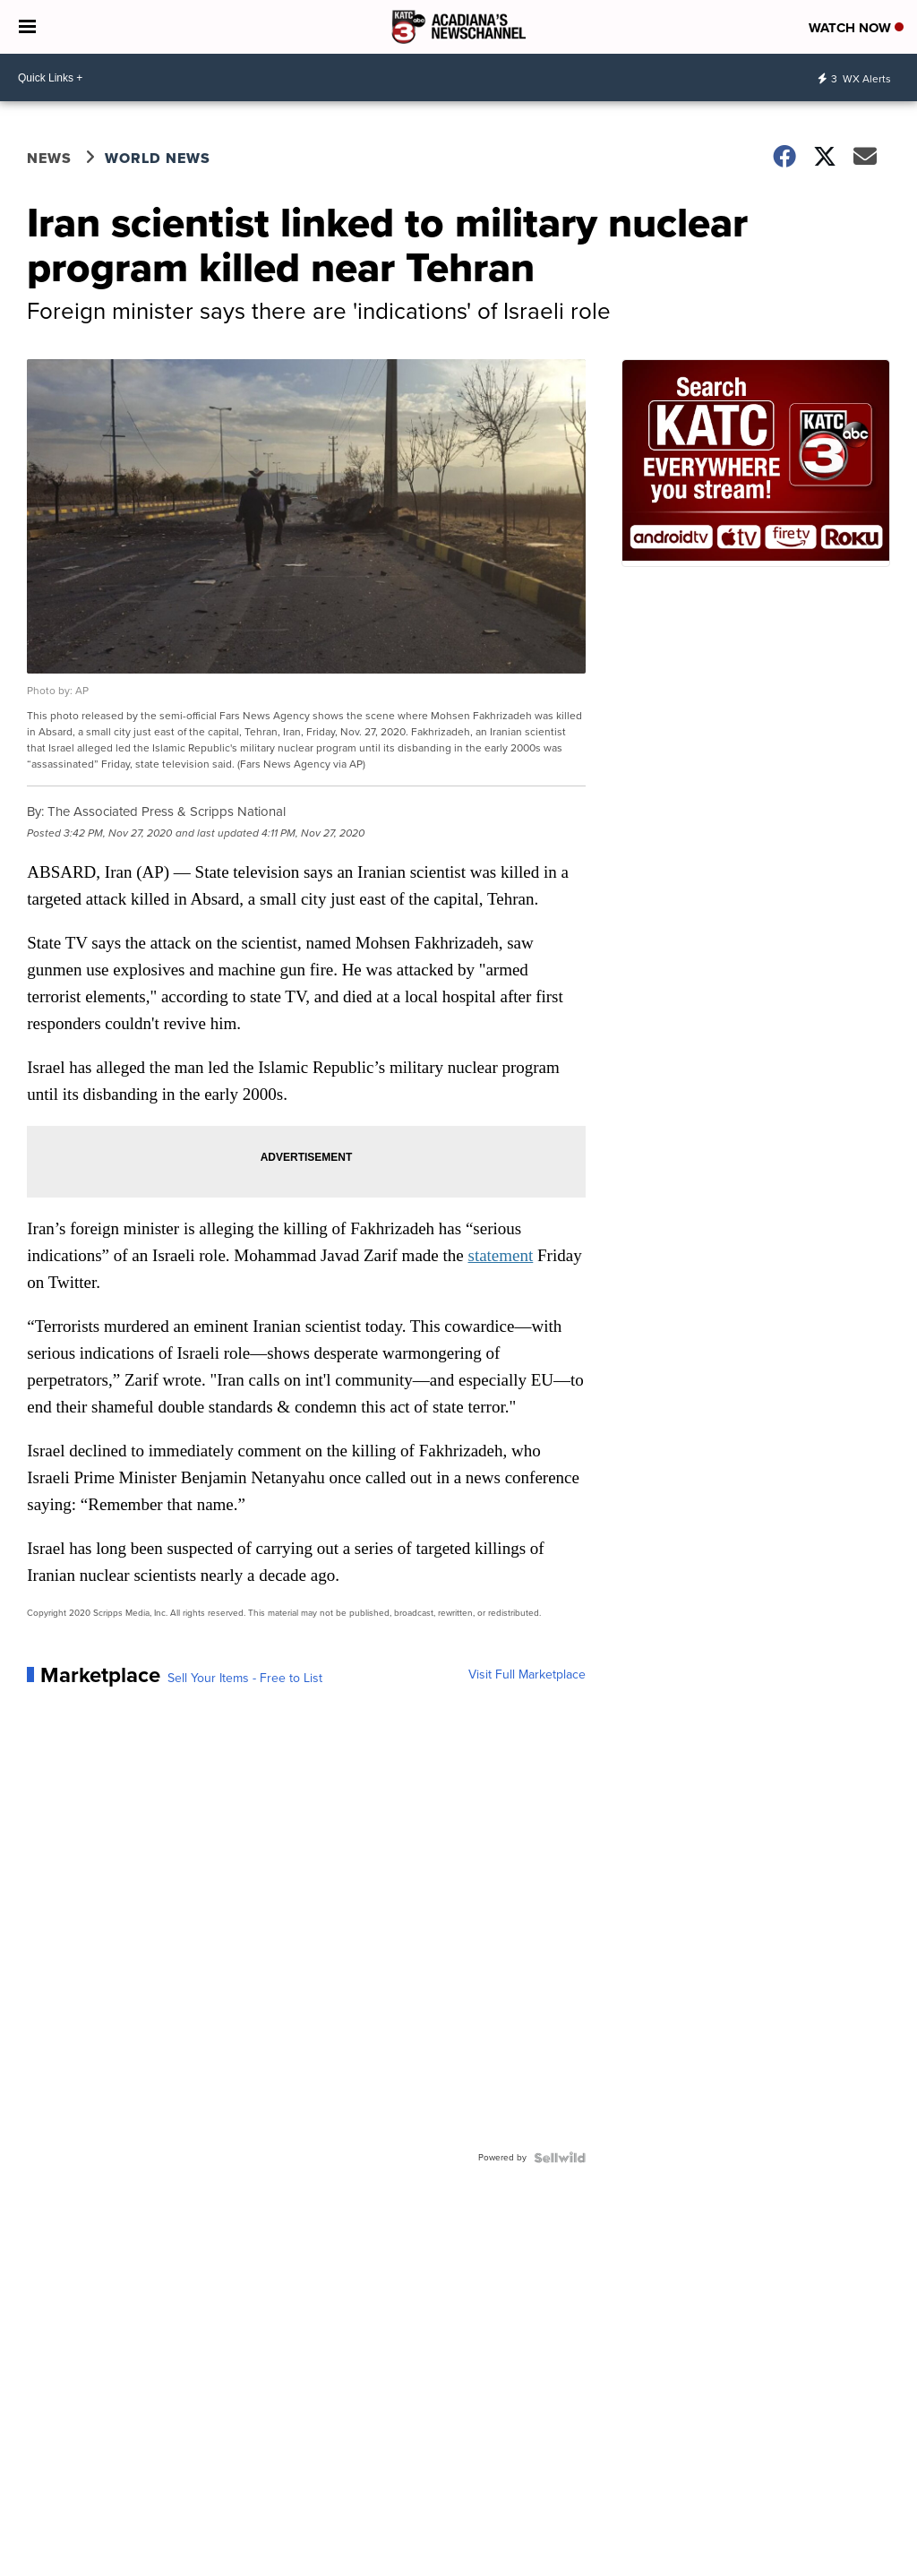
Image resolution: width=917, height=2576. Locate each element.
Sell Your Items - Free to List (244, 1678)
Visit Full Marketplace (527, 1675)
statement (500, 1255)
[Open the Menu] (27, 27)
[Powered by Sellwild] (560, 2157)
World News (157, 158)
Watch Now (856, 28)
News (49, 158)
